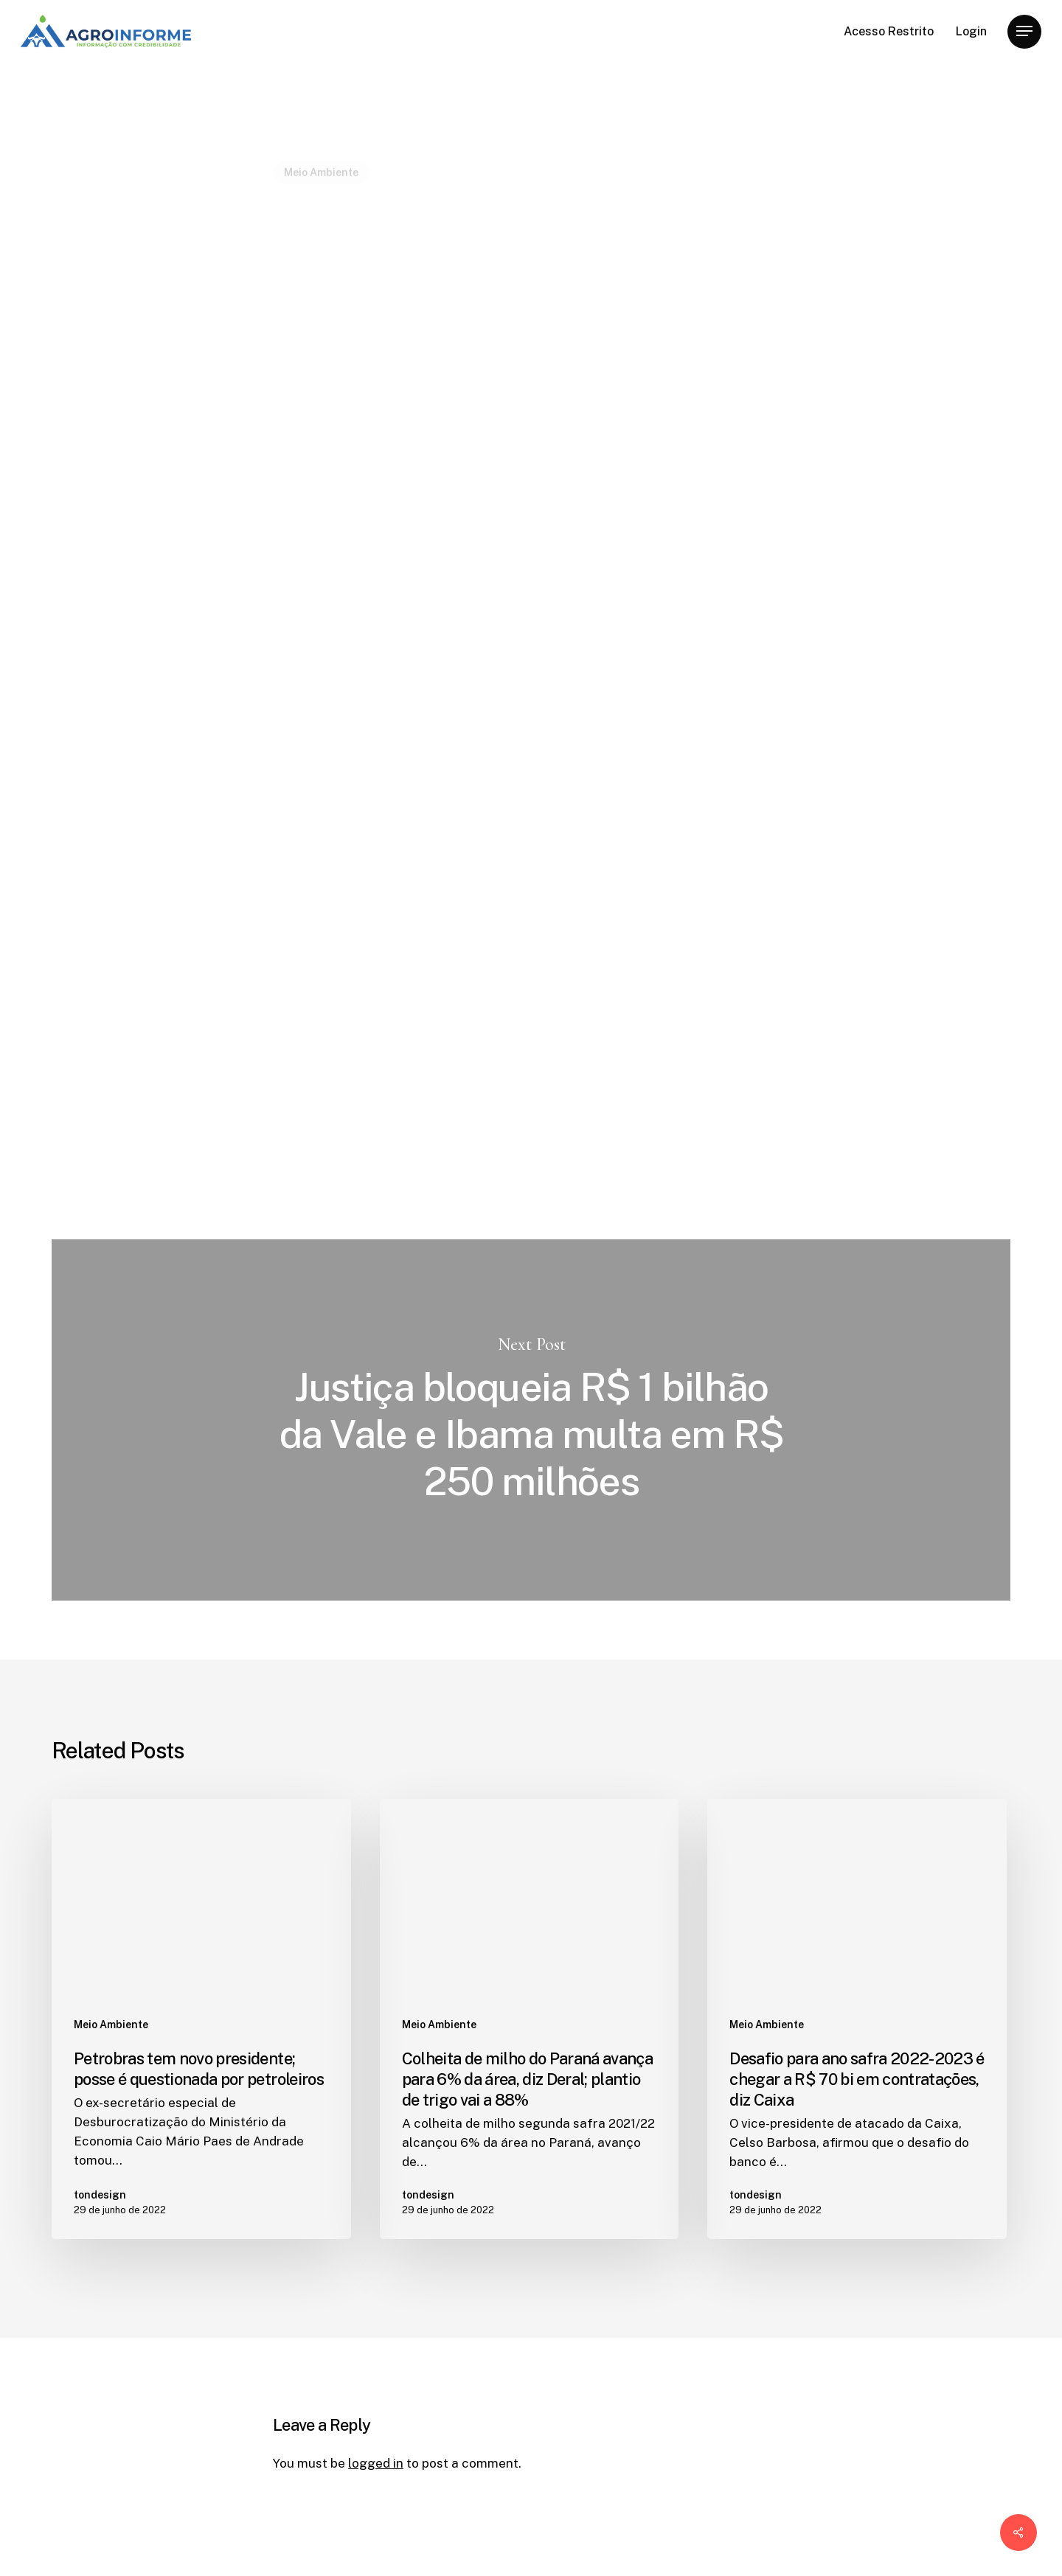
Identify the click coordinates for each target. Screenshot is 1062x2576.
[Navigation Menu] (1024, 31)
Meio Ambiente (321, 136)
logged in (375, 2463)
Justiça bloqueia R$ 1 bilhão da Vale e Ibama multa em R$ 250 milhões (531, 1419)
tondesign (303, 438)
